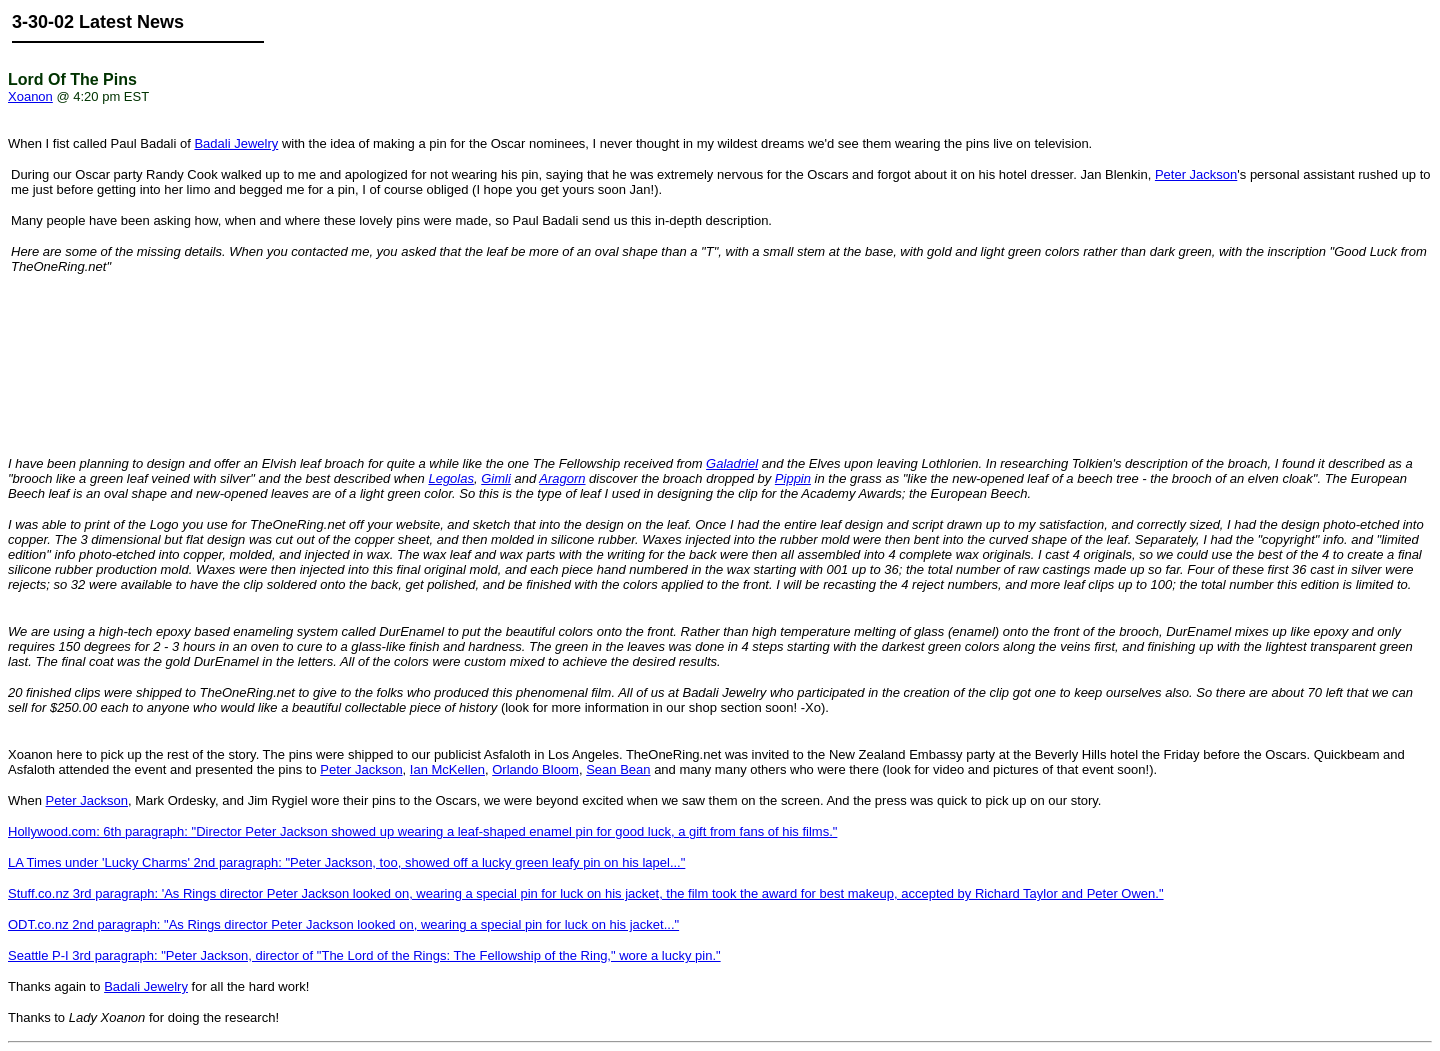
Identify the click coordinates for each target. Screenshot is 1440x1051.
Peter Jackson (1196, 174)
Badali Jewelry (236, 143)
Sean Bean (618, 769)
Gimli (496, 478)
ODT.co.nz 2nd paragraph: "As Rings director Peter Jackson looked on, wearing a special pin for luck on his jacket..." (343, 924)
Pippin (793, 478)
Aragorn (562, 478)
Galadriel (732, 463)
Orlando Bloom (535, 769)
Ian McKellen (447, 769)
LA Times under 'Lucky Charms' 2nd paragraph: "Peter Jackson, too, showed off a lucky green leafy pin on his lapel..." (346, 862)
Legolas (451, 478)
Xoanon (30, 96)
